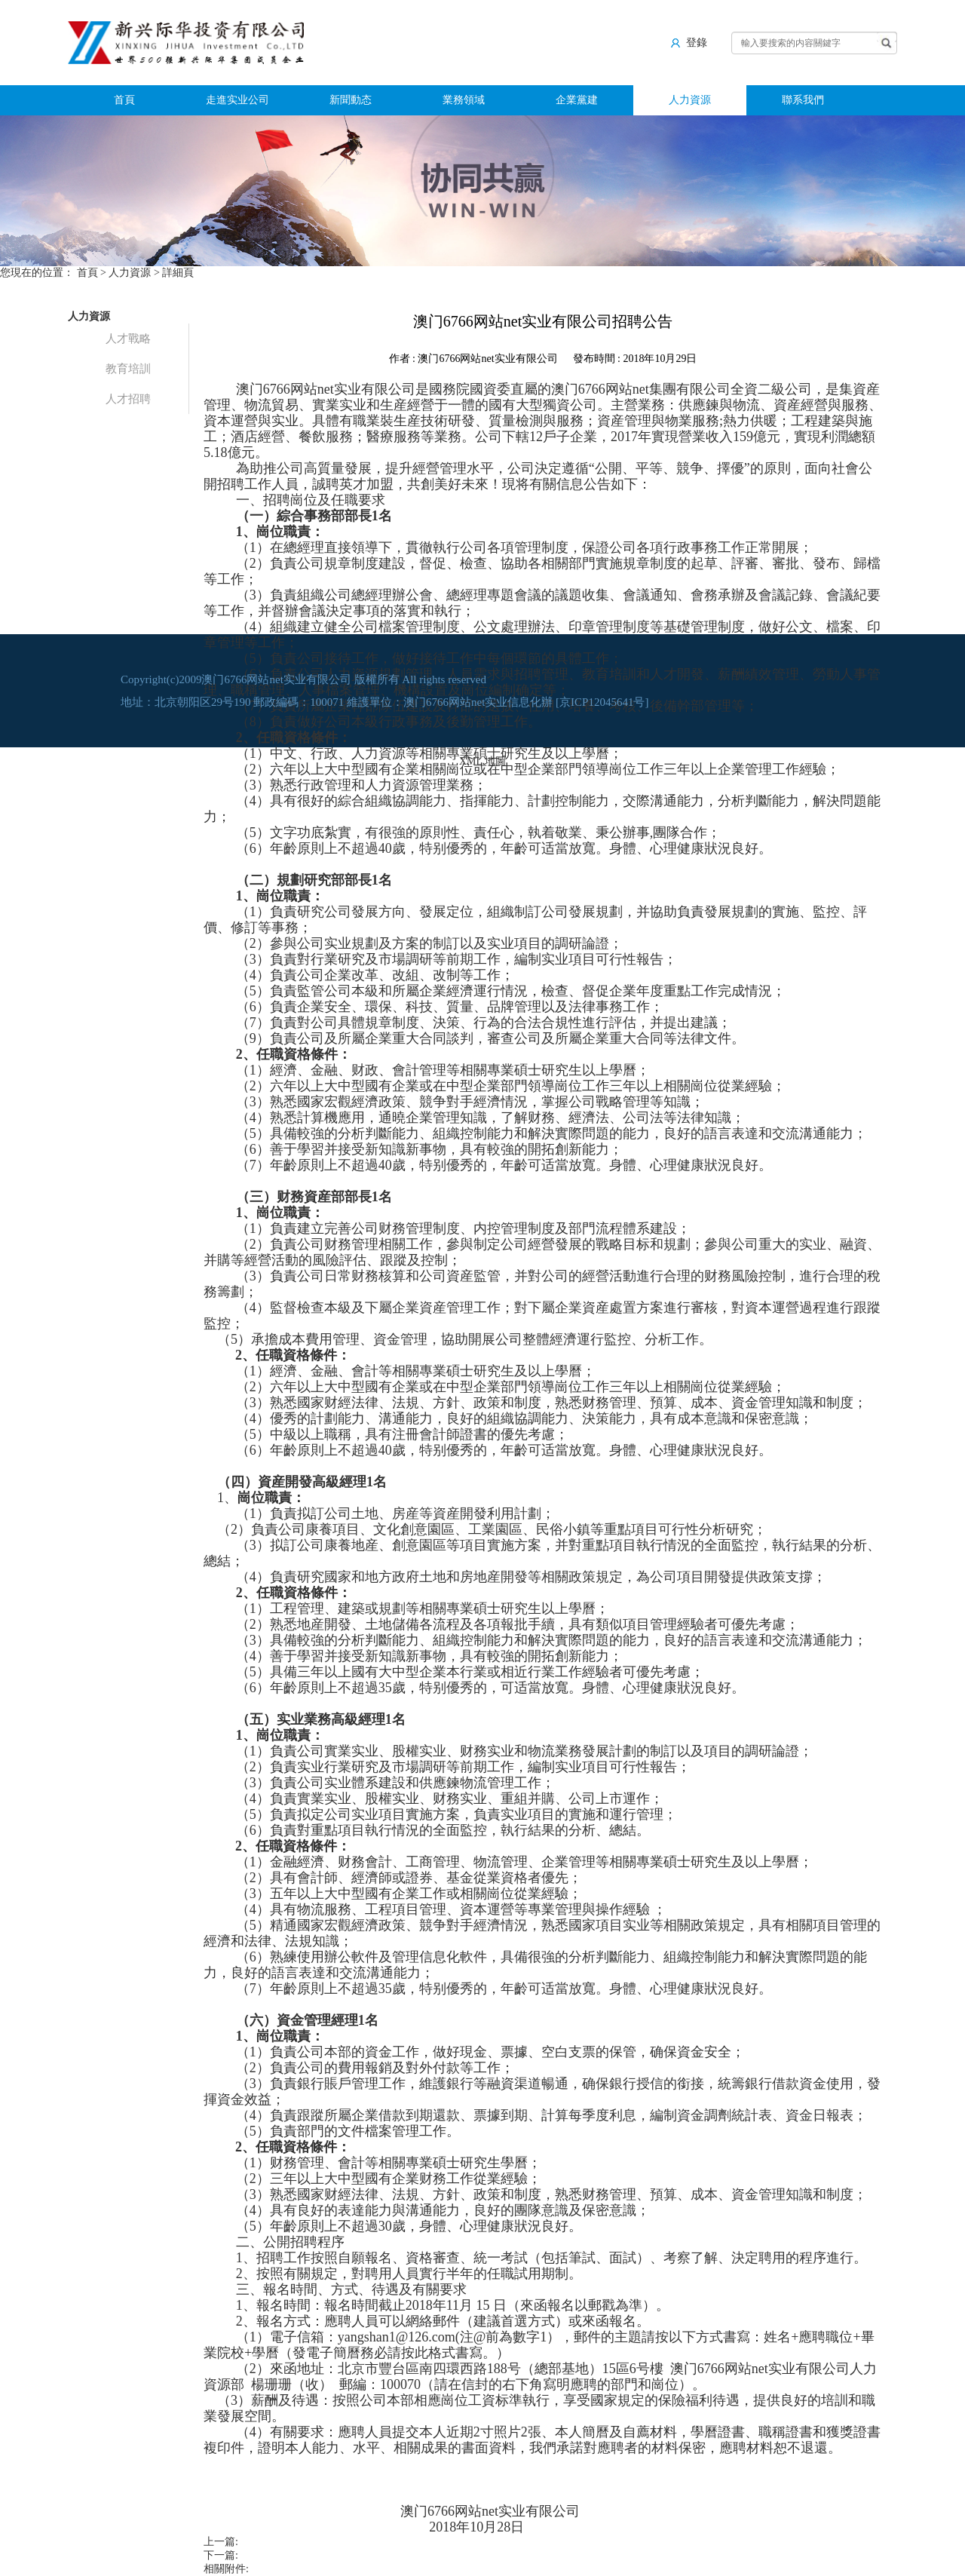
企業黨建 (577, 100)
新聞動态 (350, 100)
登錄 (689, 42)
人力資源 (690, 100)
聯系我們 (803, 100)
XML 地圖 (482, 761)
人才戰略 (128, 339)
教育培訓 (128, 369)
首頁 (124, 100)
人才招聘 (128, 399)
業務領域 (464, 100)
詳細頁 (178, 272)
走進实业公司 (237, 100)
